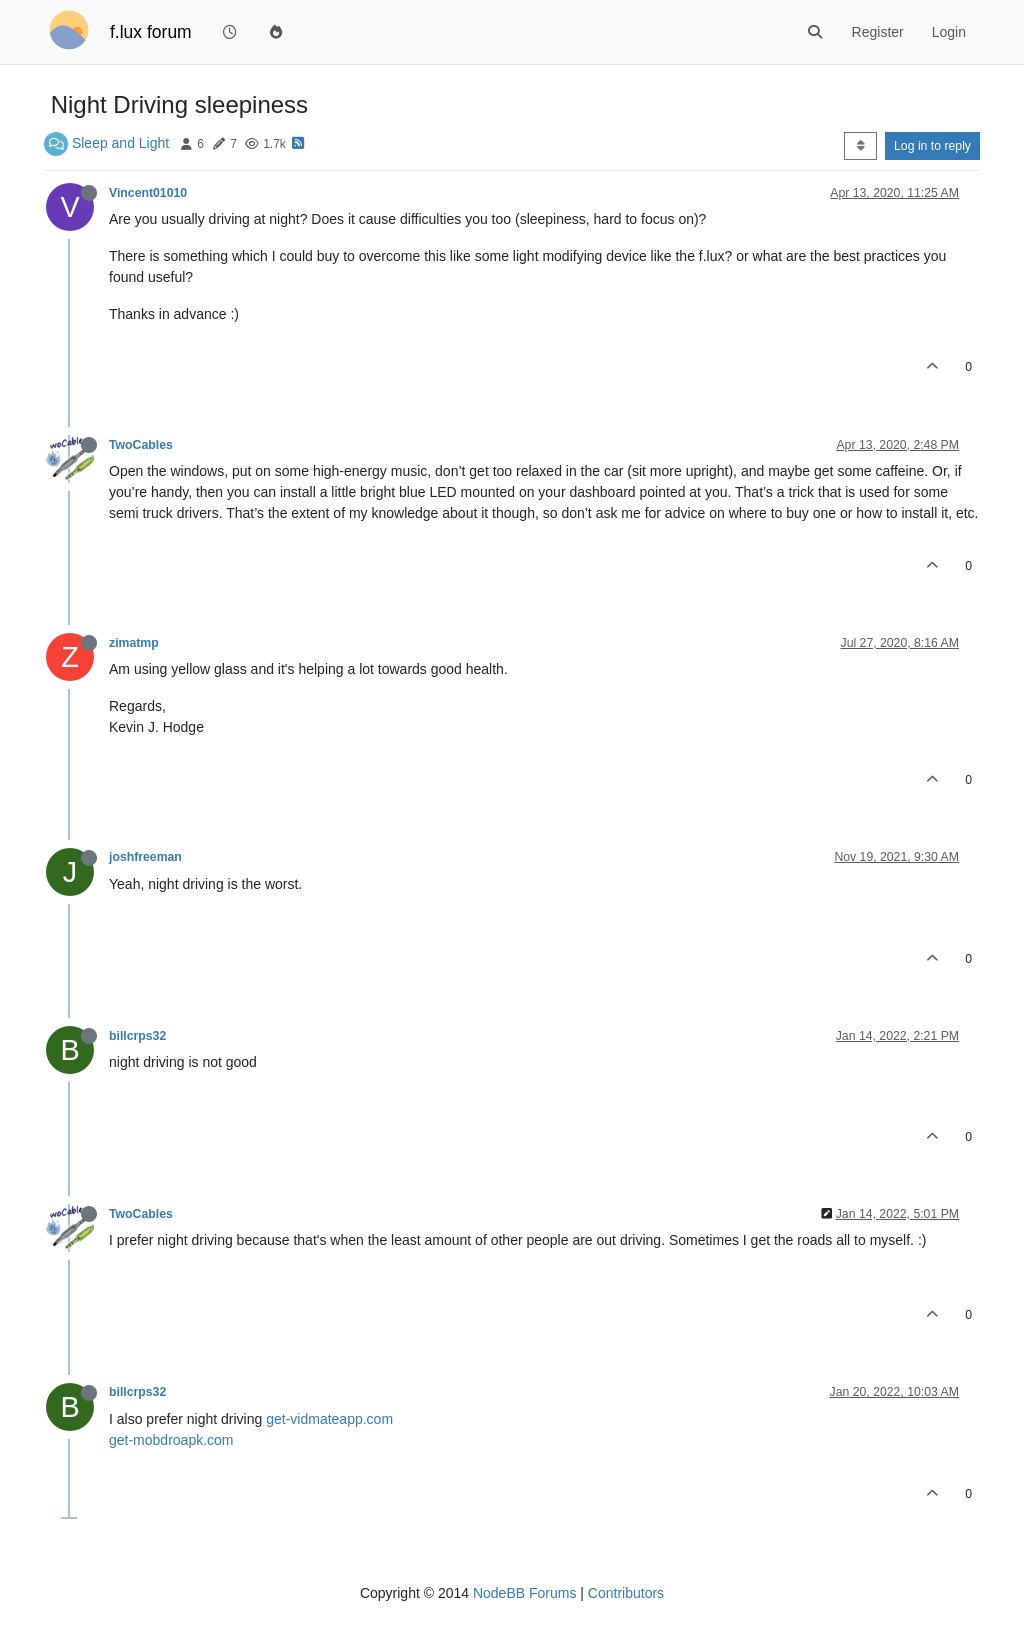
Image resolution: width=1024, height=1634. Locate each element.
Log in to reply (932, 146)
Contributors (626, 1593)
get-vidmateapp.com (329, 1419)
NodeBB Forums (524, 1593)
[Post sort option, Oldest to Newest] (860, 146)
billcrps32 (137, 1036)
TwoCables (141, 445)
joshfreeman (145, 857)
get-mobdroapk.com (171, 1440)
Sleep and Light (120, 143)
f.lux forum (151, 32)
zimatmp (134, 643)
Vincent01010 (148, 193)
